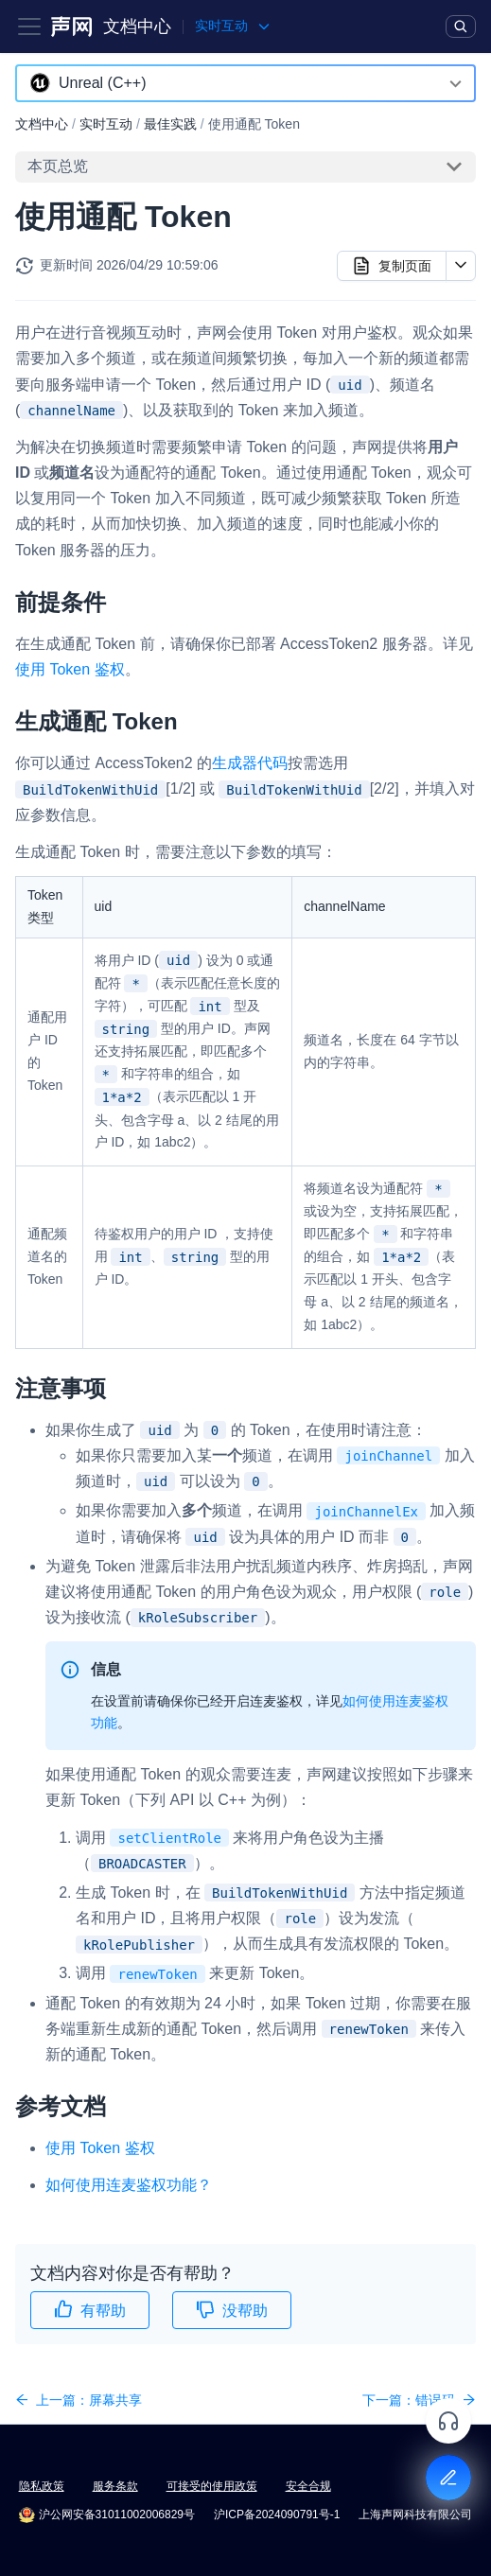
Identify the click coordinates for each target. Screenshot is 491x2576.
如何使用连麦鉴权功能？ (128, 2185)
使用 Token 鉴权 (70, 669)
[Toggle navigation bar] (29, 26)
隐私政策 (41, 2486)
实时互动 (105, 123)
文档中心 (137, 26)
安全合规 (308, 2486)
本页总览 (57, 166)
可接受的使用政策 (212, 2486)
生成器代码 (250, 763)
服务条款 (115, 2486)
